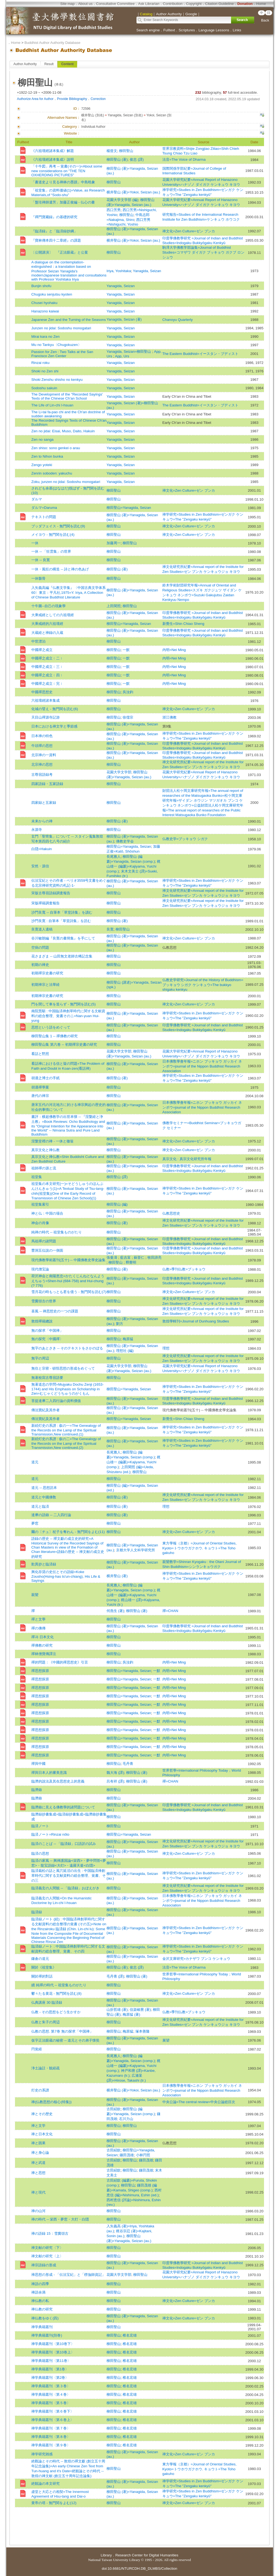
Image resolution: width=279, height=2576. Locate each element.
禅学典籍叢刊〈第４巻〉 (50, 2394)
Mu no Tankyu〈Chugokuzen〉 (56, 345)
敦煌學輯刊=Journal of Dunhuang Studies (195, 1321)
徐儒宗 (128, 717)
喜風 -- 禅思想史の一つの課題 (54, 1311)
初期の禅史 (40, 965)
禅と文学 (38, 2126)
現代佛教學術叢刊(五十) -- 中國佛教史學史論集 (68, 1260)
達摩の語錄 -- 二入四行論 (51, 1515)
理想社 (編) (125, 1351)
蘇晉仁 (139, 1257)
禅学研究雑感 (42, 2454)
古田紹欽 (114, 2109)
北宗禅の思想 (42, 764)
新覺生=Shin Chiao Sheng (183, 624)
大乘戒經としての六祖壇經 (52, 615)
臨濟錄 (36, 1790)
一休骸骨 (38, 578)
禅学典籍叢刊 (42, 2327)
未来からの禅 (42, 821)
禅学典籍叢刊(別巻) (46, 2335)
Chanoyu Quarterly (177, 320)
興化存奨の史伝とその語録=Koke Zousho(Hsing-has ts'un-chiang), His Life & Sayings (65, 1576)
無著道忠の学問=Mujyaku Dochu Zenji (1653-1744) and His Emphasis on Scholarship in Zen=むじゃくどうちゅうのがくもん (67, 1388)
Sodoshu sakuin (44, 388)
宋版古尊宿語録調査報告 (50, 893)
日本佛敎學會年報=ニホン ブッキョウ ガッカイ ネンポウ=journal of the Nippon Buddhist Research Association (202, 1066)
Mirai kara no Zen (45, 336)
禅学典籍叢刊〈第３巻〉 (50, 2386)
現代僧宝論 (40, 1269)
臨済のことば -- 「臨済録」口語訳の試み (63, 1844)
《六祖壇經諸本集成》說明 (52, 159)
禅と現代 (38, 2192)
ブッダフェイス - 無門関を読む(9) (58, 526)
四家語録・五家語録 (47, 784)
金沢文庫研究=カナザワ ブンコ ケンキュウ (196, 1959)
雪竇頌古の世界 (43, 1301)
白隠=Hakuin (41, 849)
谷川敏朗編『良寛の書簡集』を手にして (63, 938)
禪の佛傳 (38, 1628)
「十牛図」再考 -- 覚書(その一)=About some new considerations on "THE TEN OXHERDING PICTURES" (66, 170)
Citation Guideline (219, 4)
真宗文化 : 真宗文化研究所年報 (186, 1159)
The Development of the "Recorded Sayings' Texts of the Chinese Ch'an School (67, 396)
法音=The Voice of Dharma (184, 159)
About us (85, 4)
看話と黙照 (40, 1054)
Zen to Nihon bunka (47, 456)
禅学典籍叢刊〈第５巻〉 (50, 2403)
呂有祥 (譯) (115, 1781)
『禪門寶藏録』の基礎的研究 (54, 217)
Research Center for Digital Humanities (146, 2555)
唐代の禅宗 (40, 1096)
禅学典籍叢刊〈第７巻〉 (50, 2428)
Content (67, 64)
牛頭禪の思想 (42, 746)
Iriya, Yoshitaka (119, 271)
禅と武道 (38, 2163)
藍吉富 (126, 1257)
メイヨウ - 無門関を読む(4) (52, 535)
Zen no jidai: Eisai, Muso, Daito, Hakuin (63, 431)
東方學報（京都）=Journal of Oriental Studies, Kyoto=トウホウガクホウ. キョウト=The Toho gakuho (199, 1548)
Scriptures (186, 30)
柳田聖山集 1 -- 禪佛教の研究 (54, 1036)
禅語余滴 (38, 2292)
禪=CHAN (170, 1611)
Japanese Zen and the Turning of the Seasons (68, 320)
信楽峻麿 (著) (140, 2010)
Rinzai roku (40, 363)
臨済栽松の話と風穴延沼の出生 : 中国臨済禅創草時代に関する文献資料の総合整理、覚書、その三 (68, 1875)
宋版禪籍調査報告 (45, 903)
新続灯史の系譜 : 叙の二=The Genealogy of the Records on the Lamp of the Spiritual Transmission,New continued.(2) (66, 1443)
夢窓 (34, 1523)
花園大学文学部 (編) (122, 200)
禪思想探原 (40, 1671)
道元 (34, 1462)
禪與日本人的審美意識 (49, 1773)
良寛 (110, 929)
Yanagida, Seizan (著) (124, 319)
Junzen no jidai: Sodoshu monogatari (61, 328)
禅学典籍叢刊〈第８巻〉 (50, 2437)
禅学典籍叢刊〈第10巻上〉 (52, 2352)
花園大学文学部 (119, 772)
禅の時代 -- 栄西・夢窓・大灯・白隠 (60, 2219)
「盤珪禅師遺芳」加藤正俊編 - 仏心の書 (63, 202)
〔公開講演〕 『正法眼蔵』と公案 (59, 252)
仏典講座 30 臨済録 (46, 2002)
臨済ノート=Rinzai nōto (50, 1834)
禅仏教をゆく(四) (45, 2318)
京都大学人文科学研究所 (135, 1550)
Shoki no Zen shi (44, 371)
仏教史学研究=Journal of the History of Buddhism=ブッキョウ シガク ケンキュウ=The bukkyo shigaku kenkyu (202, 985)
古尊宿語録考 (42, 775)
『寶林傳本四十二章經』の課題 (56, 240)
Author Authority (25, 64)
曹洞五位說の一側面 (47, 1250)
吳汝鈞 (128, 692)
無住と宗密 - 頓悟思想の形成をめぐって (63, 1368)
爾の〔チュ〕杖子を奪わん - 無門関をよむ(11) (68, 1532)
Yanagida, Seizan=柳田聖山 (129, 351)
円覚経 (36, 2049)
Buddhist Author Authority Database (52, 43)
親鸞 (34, 1595)
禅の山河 (38, 2211)
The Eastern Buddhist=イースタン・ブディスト (200, 354)
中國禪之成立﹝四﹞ (47, 675)
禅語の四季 (40, 2284)
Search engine (148, 30)
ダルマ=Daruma (44, 508)
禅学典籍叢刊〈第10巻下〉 (52, 2344)
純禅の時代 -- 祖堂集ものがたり (56, 1232)
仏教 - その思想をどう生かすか (56, 2012)
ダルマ (36, 499)
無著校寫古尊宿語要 (47, 1378)
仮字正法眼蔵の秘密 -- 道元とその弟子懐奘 (65, 2040)
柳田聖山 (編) (117, 1204)
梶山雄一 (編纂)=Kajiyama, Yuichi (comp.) (133, 866)
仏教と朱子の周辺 (45, 2022)
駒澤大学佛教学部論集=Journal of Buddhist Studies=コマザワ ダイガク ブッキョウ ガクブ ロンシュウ (203, 252)
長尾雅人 (114, 856)
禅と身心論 (40, 2153)
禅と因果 (38, 2143)
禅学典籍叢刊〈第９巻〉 (50, 2445)
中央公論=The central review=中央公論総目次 (198, 2102)
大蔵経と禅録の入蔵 (47, 633)
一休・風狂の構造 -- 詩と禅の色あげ (60, 569)
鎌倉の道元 (40, 1959)
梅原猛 (128, 1339)
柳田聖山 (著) (117, 159)
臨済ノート (40, 1826)
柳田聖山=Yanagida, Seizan (129, 508)
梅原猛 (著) (131, 2014)
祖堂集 (36, 1177)
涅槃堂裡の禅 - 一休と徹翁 (52, 1141)
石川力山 (126, 2119)
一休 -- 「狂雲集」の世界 (51, 551)
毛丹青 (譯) (115, 1976)
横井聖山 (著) (117, 1576)
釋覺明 (131, 1262)
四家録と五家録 (43, 803)
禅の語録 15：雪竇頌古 (49, 2233)
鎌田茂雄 (127, 2155)
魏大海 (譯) (115, 1773)
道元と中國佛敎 (43, 1497)
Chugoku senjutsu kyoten (51, 294)
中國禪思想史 (42, 692)
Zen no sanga (42, 439)
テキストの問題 (43, 517)
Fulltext (169, 30)
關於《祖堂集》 (43, 1967)
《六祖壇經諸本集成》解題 (52, 151)
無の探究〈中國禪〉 (47, 1339)
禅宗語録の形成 (43, 2265)
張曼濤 (112, 1257)
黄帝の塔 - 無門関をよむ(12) (54, 2503)
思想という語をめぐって (50, 1027)
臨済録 (36, 1912)
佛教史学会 (125, 841)
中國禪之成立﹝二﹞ (47, 658)
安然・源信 (40, 866)
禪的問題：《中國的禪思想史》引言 (59, 1662)
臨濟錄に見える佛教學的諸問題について (63, 1807)
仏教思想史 (171, 1213)
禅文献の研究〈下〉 (47, 2248)
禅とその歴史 (42, 2114)
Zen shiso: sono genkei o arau (55, 448)
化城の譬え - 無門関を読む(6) (54, 709)
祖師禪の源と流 (43, 1168)
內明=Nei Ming (174, 650)
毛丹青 (128, 1764)
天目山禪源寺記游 (45, 717)
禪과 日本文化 (42, 1637)
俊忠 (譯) (137, 159)
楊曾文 (112, 151)
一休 (34, 543)
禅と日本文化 (42, 2134)
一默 (126, 650)
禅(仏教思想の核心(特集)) (51, 2102)
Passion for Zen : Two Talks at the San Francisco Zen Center (62, 354)
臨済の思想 (40, 1853)
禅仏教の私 (40, 2301)
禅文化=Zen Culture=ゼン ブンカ (188, 231)
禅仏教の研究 (42, 2309)
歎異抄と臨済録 (43, 1564)
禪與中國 (38, 1764)
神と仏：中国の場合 (47, 1213)
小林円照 (143, 2155)
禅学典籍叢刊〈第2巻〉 (50, 2378)
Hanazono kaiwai (45, 311)
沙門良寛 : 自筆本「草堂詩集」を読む (61, 921)
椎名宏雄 (130, 2335)
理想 (165, 1348)
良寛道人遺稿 (42, 929)
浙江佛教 (169, 717)
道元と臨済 (40, 1506)
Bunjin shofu (41, 286)
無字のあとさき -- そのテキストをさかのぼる (67, 1348)
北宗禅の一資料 (43, 755)
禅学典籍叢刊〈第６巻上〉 (52, 2420)
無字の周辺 (40, 1358)
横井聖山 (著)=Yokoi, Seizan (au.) (133, 192)
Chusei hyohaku (44, 303)
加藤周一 (114, 543)
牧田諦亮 (154, 1257)
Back (265, 20)
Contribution (173, 4)
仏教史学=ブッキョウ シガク (185, 839)
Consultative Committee (115, 4)
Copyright (194, 4)
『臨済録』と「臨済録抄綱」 (54, 231)
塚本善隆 (142, 2031)
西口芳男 (114, 210)
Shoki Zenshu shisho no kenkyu (57, 380)
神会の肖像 (40, 1223)
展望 (165, 2040)
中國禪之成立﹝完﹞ (47, 684)
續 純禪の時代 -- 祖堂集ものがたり (58, 1985)
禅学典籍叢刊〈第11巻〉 (51, 2361)
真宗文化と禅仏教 (45, 1150)
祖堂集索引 (40, 1204)
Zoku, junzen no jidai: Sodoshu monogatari (65, 482)
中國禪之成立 (42, 650)
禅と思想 (38, 2173)
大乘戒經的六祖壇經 (47, 624)
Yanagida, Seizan (147, 271)
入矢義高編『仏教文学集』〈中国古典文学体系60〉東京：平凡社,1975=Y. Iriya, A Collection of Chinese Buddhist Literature (68, 592)
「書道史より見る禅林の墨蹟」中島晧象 (63, 182)
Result (49, 64)
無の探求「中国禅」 (47, 1330)
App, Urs (122, 356)
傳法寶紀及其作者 (45, 1410)
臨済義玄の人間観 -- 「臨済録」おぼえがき (65, 1888)
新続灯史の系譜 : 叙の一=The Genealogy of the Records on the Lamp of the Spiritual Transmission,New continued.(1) (66, 1430)
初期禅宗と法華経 (45, 985)
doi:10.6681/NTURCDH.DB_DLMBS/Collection (139, 2568)
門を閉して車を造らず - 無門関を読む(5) (63, 1004)
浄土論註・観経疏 (45, 2068)
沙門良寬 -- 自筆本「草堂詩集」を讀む (61, 912)
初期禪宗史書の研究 (47, 973)
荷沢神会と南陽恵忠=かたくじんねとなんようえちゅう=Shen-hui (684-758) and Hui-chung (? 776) (67, 1281)
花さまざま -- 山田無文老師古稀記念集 (61, 956)
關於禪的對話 (42, 1976)
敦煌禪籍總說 (42, 1321)
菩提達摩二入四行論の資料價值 (56, 1401)
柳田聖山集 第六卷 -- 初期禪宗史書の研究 (64, 1044)
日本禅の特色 (42, 736)
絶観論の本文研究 (45, 2483)
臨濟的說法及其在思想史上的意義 (57, 1781)
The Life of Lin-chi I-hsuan (52, 405)
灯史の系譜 (40, 2090)
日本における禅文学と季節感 (54, 726)
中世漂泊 (38, 641)
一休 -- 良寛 (40, 560)
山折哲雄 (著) (117, 2010)
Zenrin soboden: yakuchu (51, 473)
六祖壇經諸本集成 (45, 700)
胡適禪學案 (40, 1087)
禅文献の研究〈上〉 (47, 2256)
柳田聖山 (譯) (117, 1177)
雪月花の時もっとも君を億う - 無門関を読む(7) (68, 1292)
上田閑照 (114, 606)
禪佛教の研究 (42, 1645)
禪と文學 (38, 1619)
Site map (67, 4)
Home (261, 4)
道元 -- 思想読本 (44, 1488)
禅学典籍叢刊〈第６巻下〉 (52, 2411)
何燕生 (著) (115, 1611)
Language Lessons (213, 30)
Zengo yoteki (41, 465)
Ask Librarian (148, 4)
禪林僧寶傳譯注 (43, 1654)
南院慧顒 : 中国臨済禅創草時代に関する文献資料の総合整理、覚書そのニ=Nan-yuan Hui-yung (68, 1016)
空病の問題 (40, 947)
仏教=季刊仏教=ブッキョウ (184, 1269)
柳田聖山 (126, 151)
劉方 (119, 1324)
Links (237, 30)
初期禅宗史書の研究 (47, 996)
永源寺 (36, 830)
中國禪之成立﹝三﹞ (47, 667)
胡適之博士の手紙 (45, 1078)
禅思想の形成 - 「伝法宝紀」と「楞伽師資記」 (68, 2275)
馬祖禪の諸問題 (43, 1241)
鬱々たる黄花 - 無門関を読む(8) (56, 1993)
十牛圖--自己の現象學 (48, 606)
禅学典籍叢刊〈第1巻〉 (50, 2369)
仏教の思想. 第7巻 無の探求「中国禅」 (62, 2031)
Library (106, 2555)
